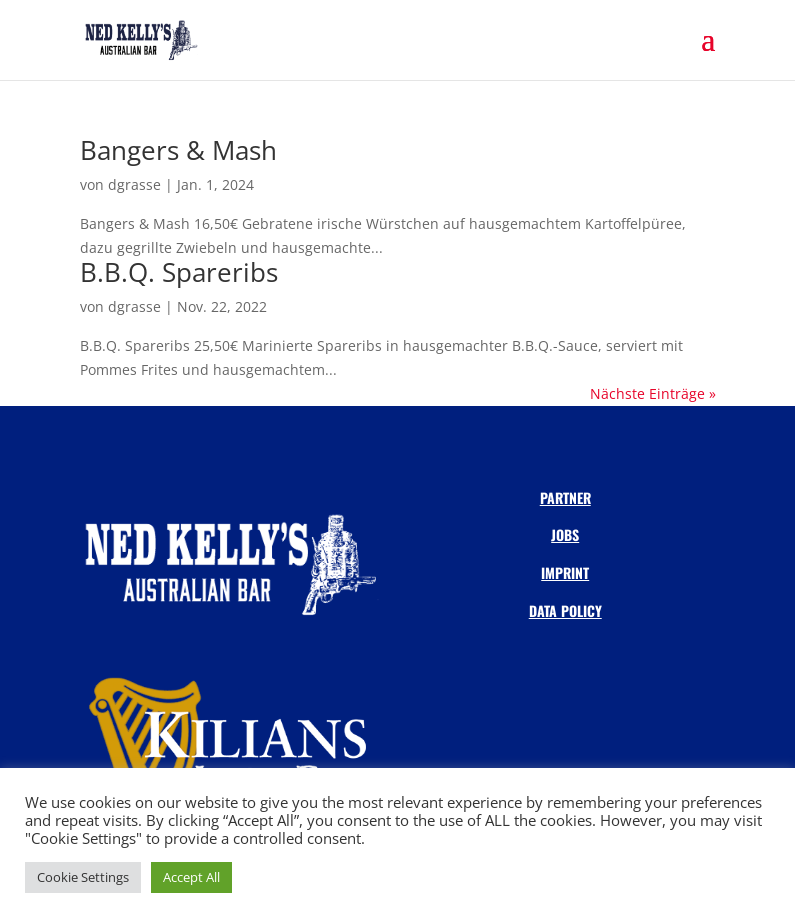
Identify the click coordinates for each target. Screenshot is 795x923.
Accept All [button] (191, 877)
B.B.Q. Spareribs (179, 272)
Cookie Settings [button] (83, 877)
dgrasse (134, 184)
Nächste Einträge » (653, 393)
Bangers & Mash (178, 150)
